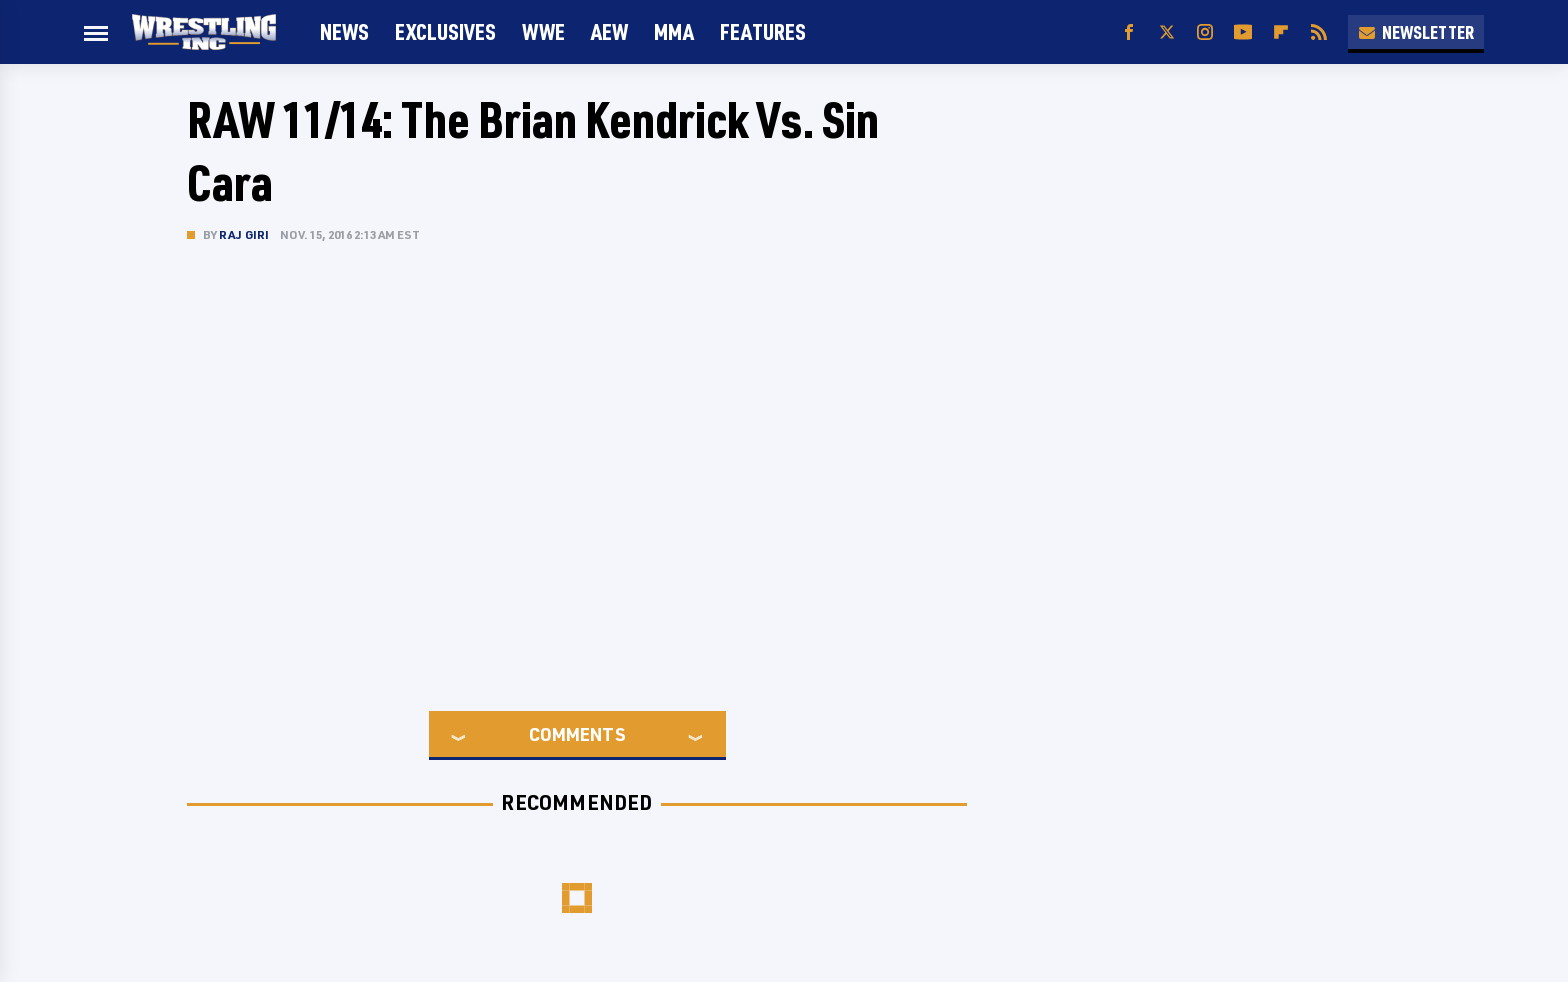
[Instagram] (1205, 32)
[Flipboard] (1281, 32)
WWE (543, 31)
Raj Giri (244, 234)
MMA (674, 31)
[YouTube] (1243, 32)
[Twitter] (1167, 32)
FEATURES (763, 31)
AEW (609, 31)
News (344, 31)
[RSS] (1319, 32)
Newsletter (1416, 32)
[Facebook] (1129, 32)
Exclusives (445, 31)
